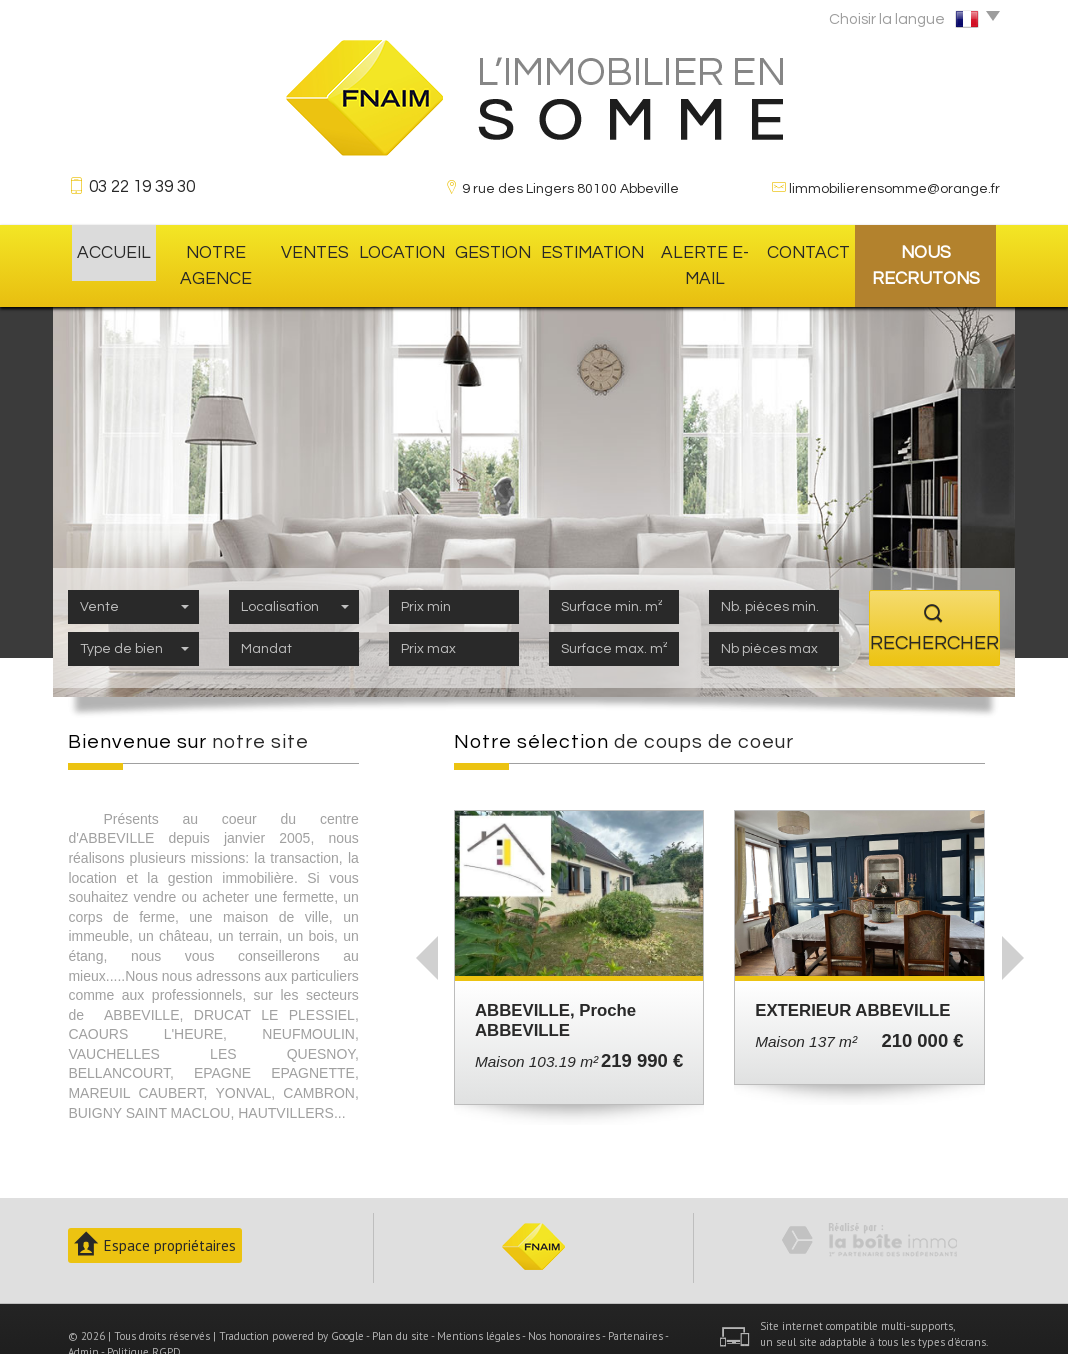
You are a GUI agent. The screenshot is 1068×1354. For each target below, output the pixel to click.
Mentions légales (478, 1305)
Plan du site (400, 1305)
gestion (492, 250)
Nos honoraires (564, 1305)
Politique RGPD (144, 1321)
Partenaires (635, 1305)
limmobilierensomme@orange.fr (894, 189)
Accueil (109, 250)
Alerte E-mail (697, 250)
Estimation (585, 250)
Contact (804, 250)
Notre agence (216, 250)
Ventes (320, 250)
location (404, 250)
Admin (83, 1321)
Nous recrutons (924, 250)
